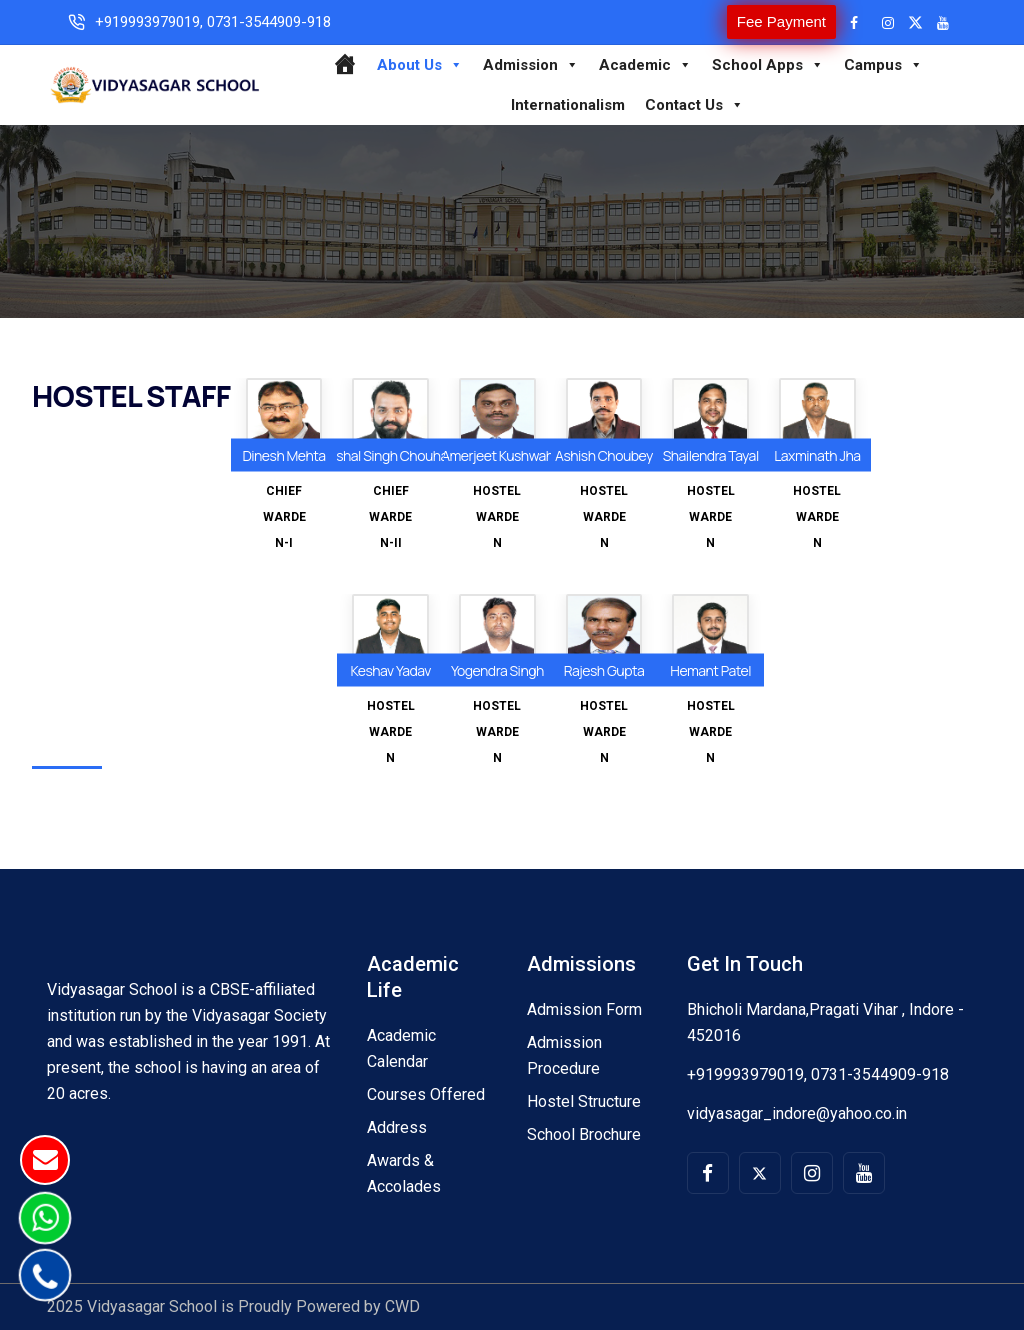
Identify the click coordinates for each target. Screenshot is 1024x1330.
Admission (531, 65)
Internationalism (568, 105)
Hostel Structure (584, 1101)
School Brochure (584, 1134)
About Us (420, 65)
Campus (883, 65)
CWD (402, 1306)
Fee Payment (781, 21)
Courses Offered (426, 1094)
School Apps (768, 65)
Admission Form (584, 1009)
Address (397, 1127)
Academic (645, 65)
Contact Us (694, 105)
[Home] (344, 65)
